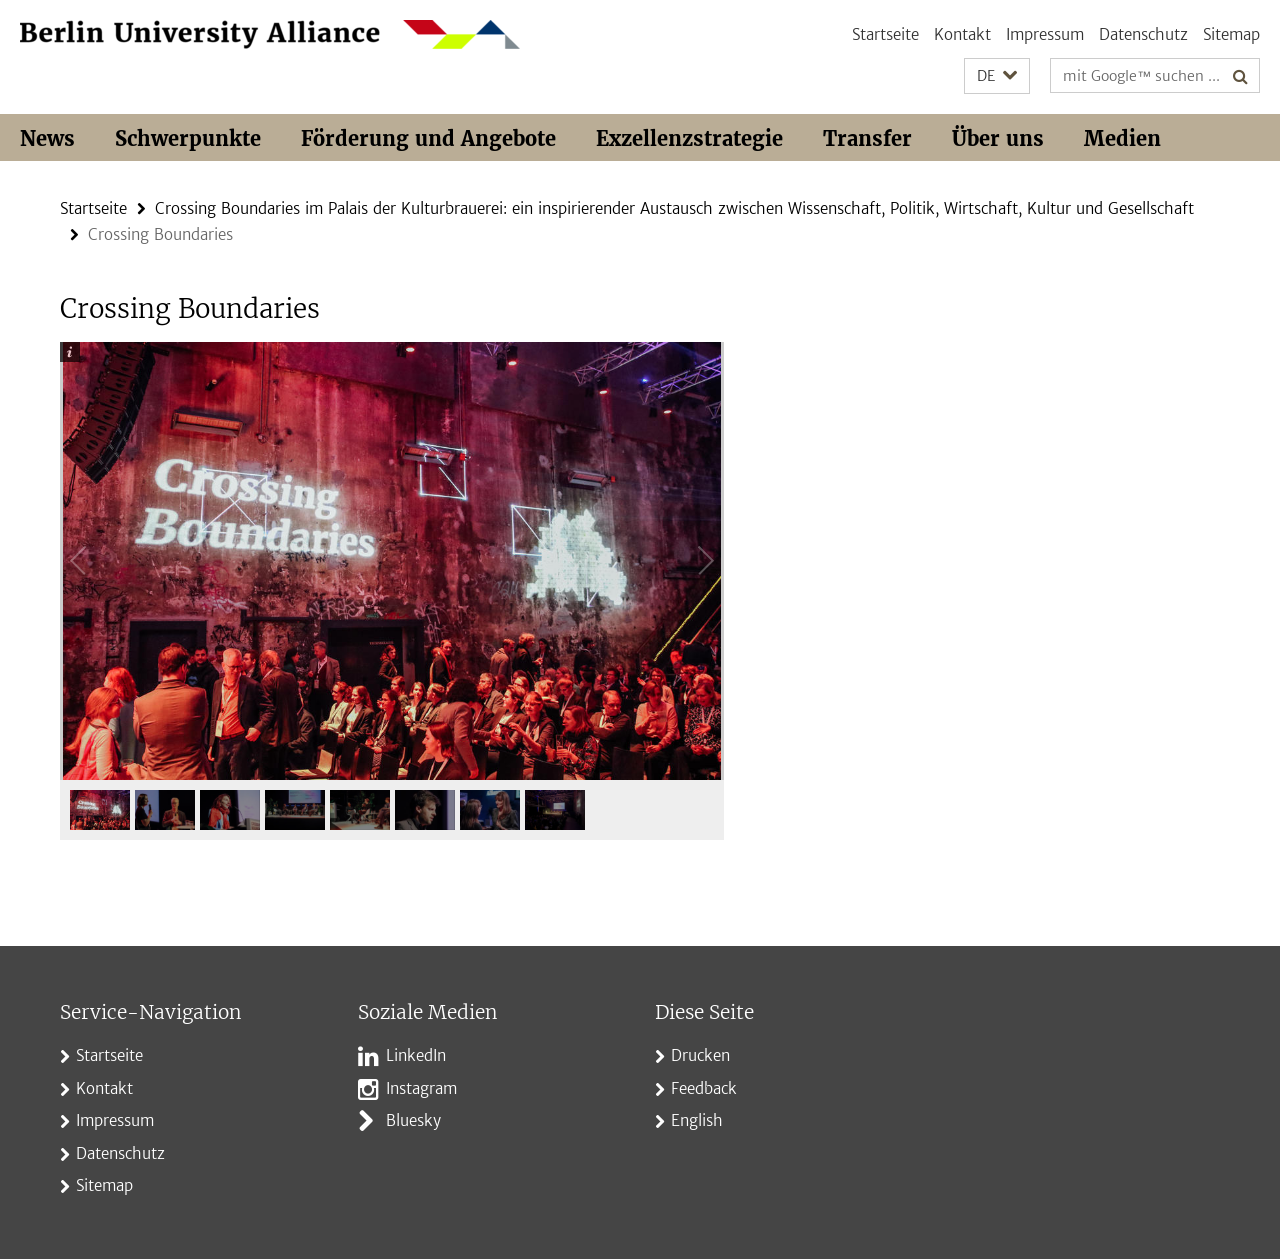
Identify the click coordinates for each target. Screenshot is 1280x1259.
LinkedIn (416, 1055)
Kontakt (962, 34)
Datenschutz (1143, 34)
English (697, 1120)
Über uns (998, 138)
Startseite (885, 34)
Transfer (867, 138)
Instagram (421, 1088)
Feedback (704, 1088)
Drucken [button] (700, 1055)
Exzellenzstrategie (689, 138)
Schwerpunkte (188, 138)
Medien (1122, 138)
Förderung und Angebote (428, 138)
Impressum (1045, 34)
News (47, 138)
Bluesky (413, 1120)
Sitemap (1231, 34)
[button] (997, 76)
